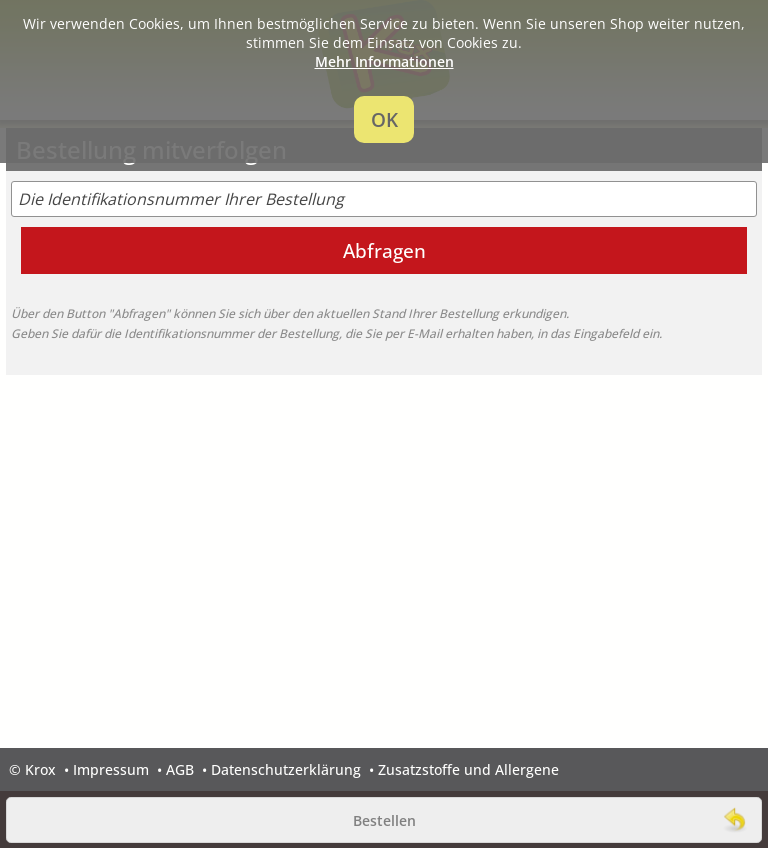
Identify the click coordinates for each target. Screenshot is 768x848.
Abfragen (384, 250)
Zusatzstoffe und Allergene (468, 769)
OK (384, 119)
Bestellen (384, 820)
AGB (180, 769)
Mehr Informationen (384, 61)
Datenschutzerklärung (286, 769)
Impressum (111, 769)
